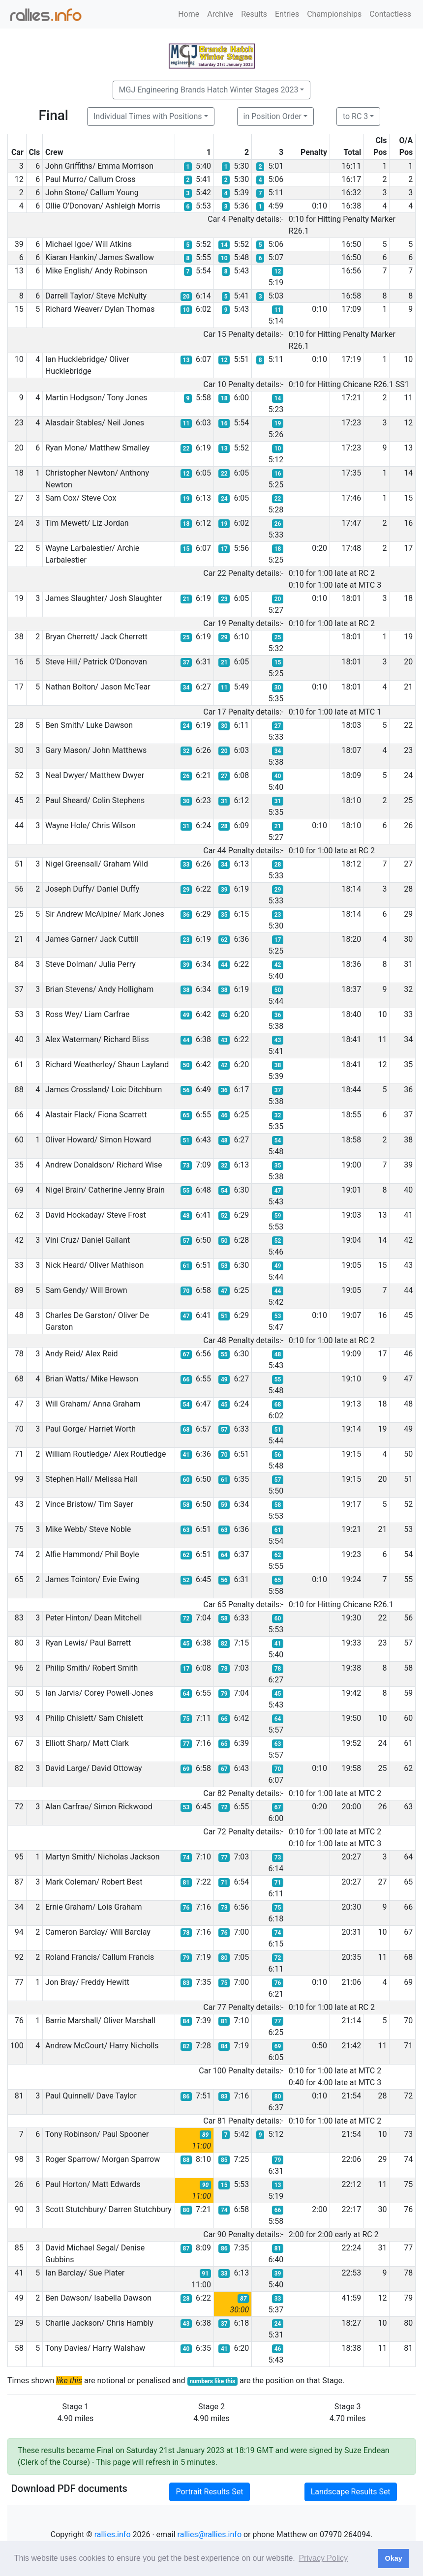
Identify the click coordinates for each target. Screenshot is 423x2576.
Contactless (390, 14)
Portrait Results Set (209, 2491)
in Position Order (272, 116)
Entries (287, 14)
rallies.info (112, 2534)
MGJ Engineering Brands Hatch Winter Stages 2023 (209, 89)
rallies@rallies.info (210, 2534)
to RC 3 (355, 116)
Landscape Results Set (351, 2491)
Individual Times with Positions (147, 116)
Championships (334, 14)
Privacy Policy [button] (323, 2558)
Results (254, 14)
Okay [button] (393, 2558)
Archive (220, 14)
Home (188, 14)
